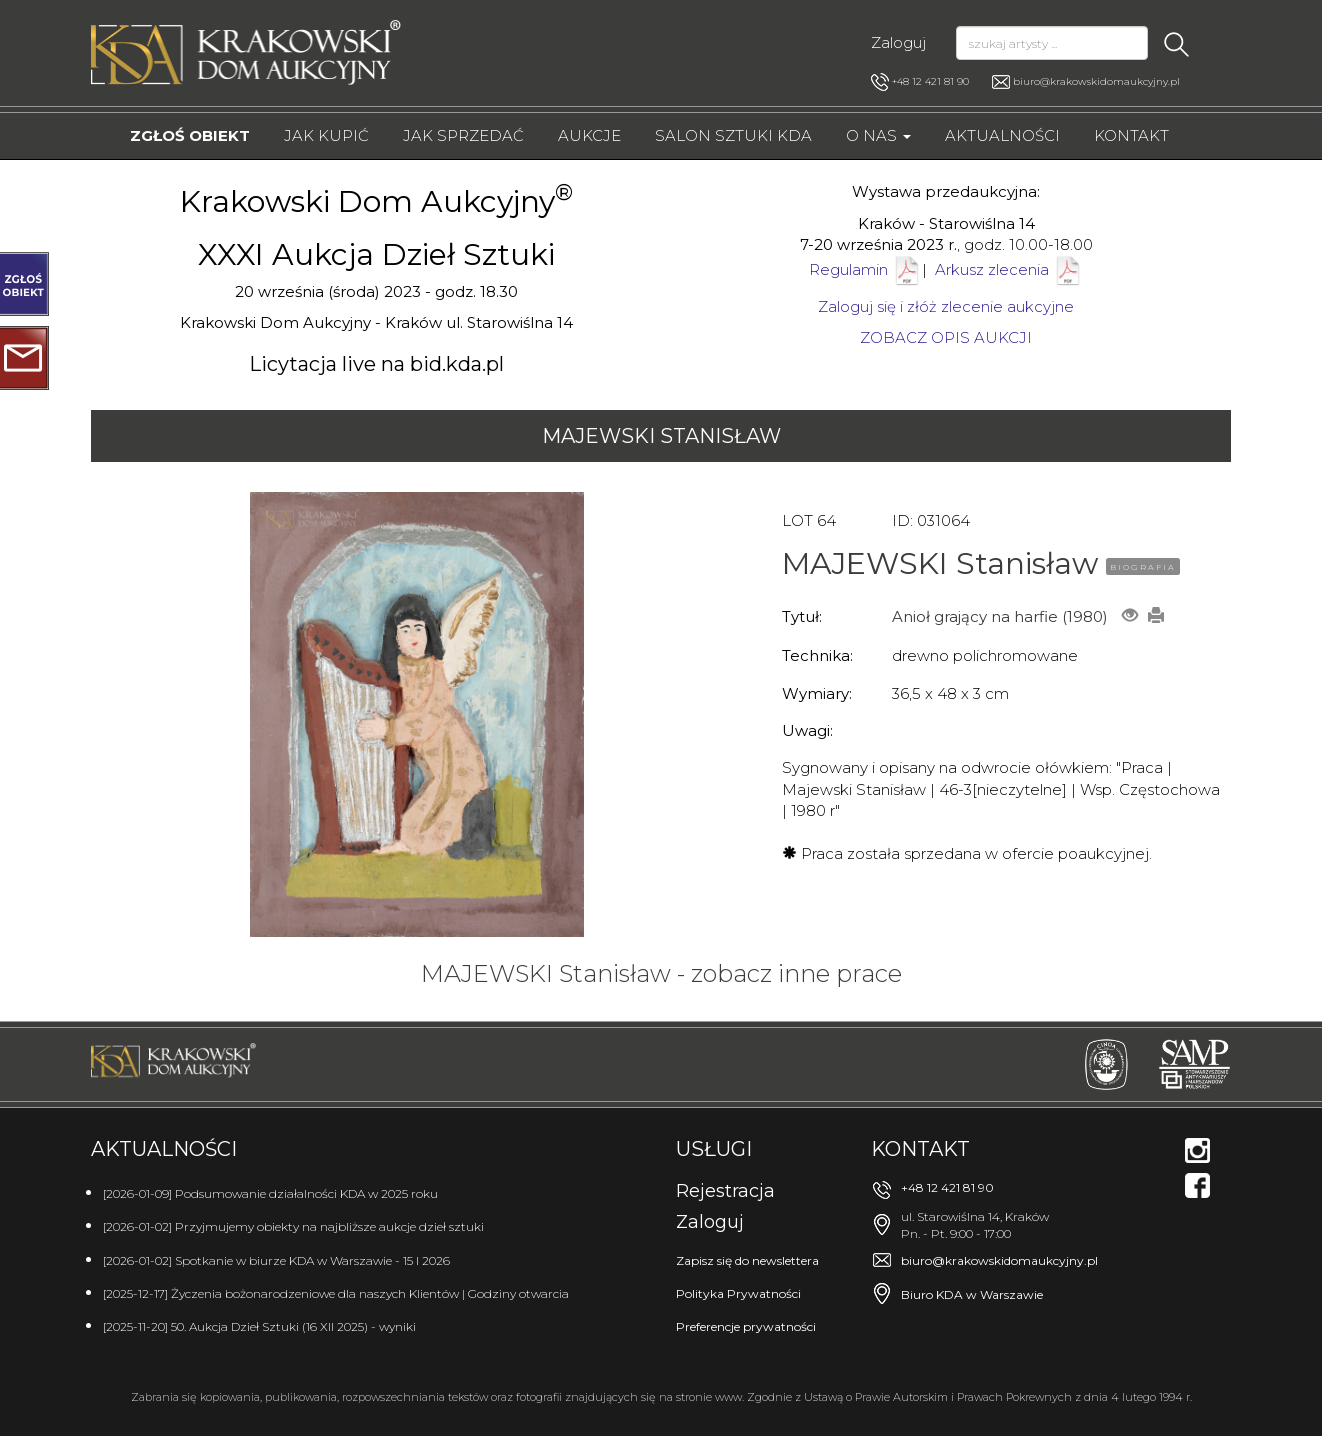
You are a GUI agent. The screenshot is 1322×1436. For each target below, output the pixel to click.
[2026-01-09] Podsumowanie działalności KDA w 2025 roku (270, 1193)
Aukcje (589, 135)
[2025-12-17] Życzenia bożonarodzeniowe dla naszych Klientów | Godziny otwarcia (336, 1293)
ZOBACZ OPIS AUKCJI (946, 337)
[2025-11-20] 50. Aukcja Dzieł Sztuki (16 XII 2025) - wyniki (259, 1326)
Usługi (714, 1149)
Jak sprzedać (463, 135)
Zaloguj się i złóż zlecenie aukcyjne (946, 306)
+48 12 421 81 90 (920, 82)
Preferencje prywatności (746, 1326)
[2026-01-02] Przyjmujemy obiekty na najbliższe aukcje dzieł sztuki (293, 1226)
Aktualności (1002, 135)
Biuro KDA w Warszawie (972, 1294)
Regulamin (848, 269)
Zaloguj (898, 42)
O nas (878, 135)
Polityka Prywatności (738, 1293)
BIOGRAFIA (1143, 567)
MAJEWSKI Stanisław (661, 436)
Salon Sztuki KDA (733, 135)
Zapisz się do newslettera (747, 1260)
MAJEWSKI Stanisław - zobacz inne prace (661, 973)
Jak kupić (326, 135)
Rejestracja (725, 1191)
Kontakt (1131, 135)
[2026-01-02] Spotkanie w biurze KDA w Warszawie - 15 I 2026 (276, 1260)
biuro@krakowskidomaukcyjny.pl (1096, 81)
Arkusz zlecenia (1009, 269)
